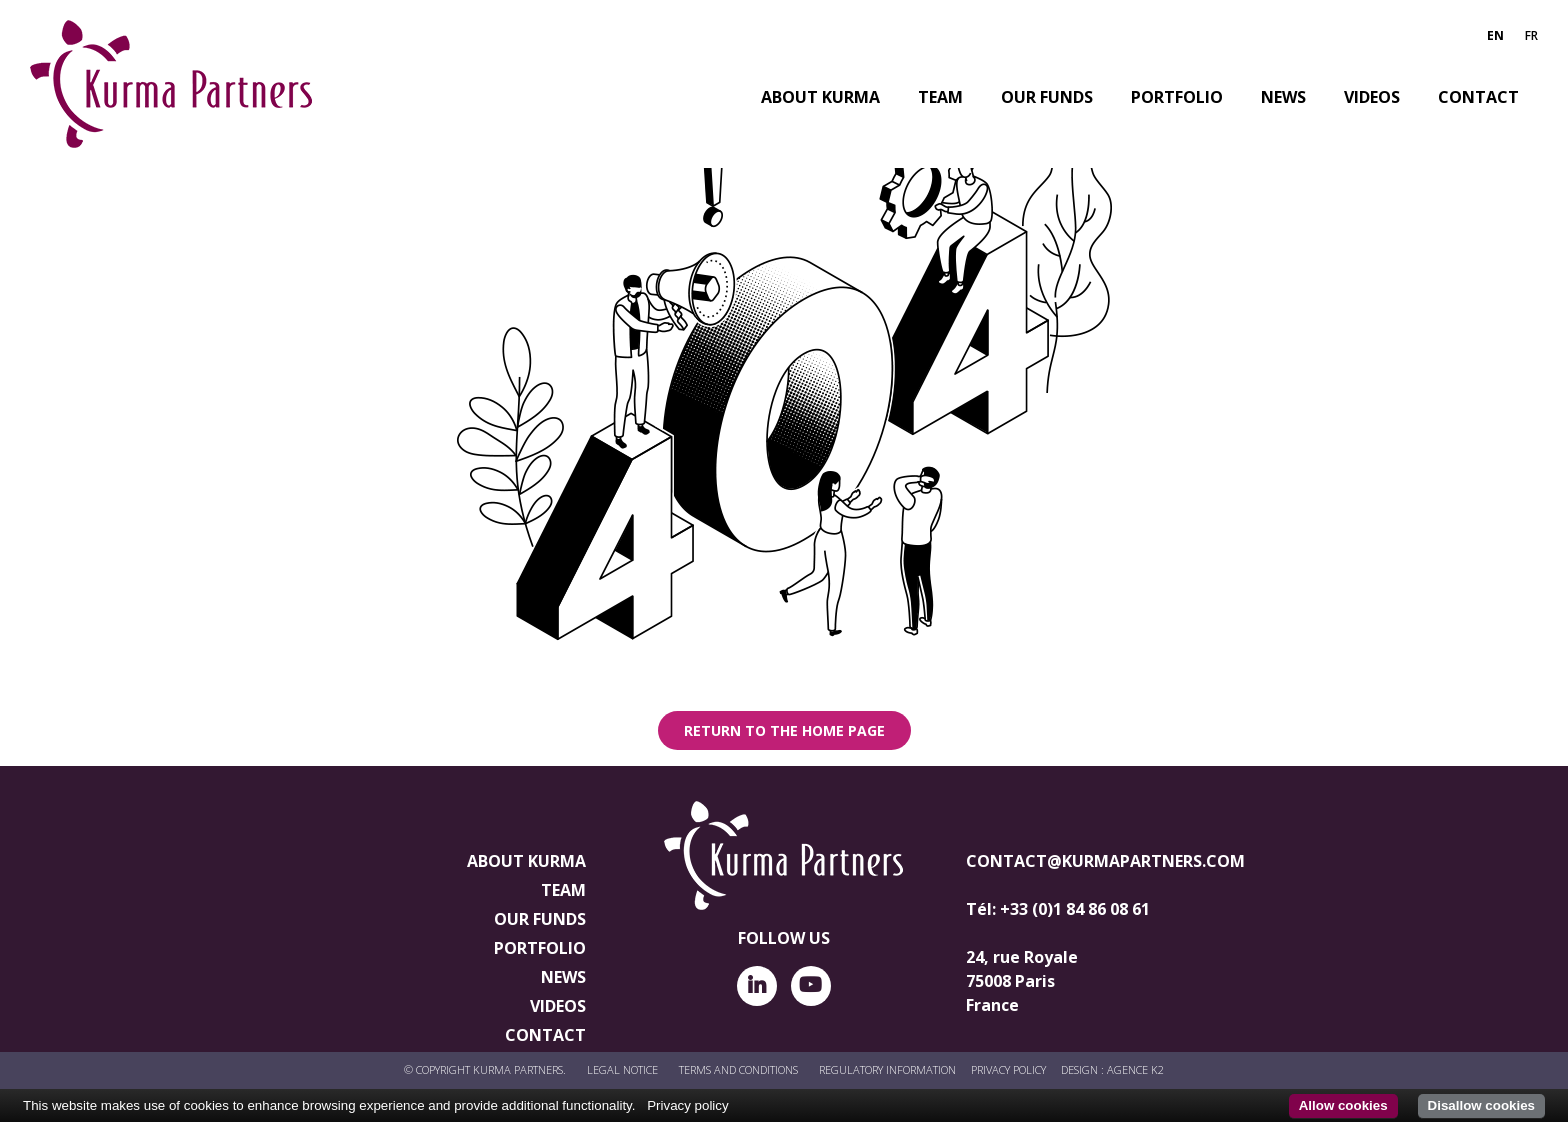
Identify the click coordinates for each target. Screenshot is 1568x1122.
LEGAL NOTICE (622, 1069)
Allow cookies (1343, 1105)
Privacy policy (687, 1105)
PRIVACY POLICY (1008, 1069)
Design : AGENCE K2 (1112, 1069)
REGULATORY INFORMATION (887, 1069)
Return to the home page (784, 730)
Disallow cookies (1481, 1105)
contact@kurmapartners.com (1105, 861)
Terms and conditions (738, 1069)
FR (1531, 35)
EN (1495, 35)
